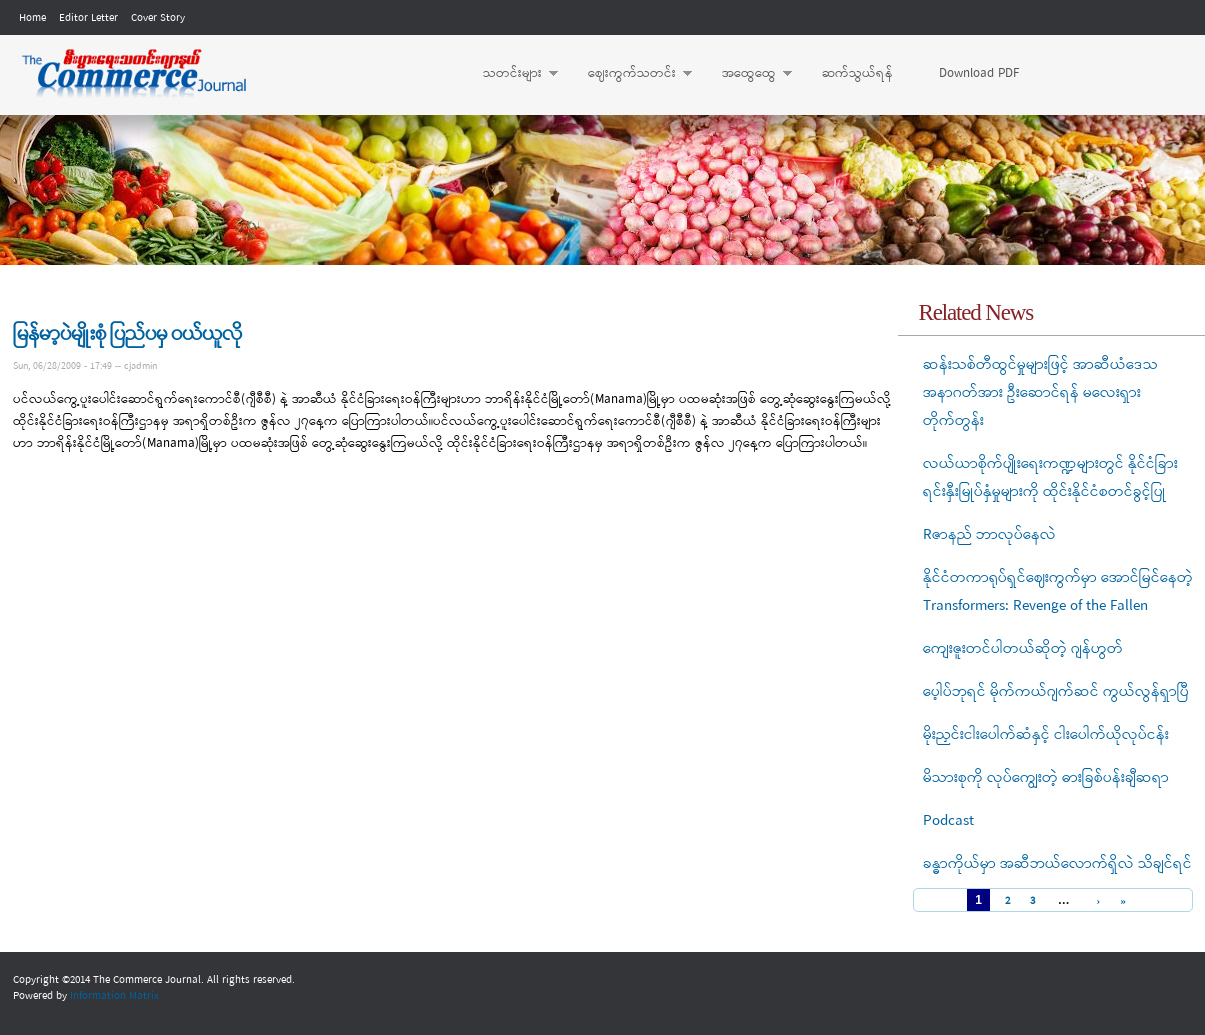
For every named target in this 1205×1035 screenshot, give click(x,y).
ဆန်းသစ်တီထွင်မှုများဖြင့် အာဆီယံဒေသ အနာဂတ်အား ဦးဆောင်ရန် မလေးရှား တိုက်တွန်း (1040, 393)
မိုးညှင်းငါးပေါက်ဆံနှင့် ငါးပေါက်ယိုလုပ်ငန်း (1046, 735)
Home (32, 18)
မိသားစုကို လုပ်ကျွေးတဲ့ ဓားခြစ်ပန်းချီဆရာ (1046, 778)
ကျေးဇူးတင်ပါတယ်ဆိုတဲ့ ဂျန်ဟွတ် (1023, 649)
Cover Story (158, 18)
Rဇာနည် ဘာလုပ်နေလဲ (989, 535)
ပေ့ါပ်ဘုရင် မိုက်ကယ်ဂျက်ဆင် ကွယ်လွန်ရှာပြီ (1056, 692)
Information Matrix (114, 996)
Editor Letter (88, 18)
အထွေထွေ (747, 74)
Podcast (948, 821)
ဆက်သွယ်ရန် (857, 73)
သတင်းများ (510, 74)
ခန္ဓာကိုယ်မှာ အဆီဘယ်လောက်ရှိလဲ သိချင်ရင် (1057, 864)
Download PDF (979, 73)
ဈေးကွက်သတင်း (630, 74)
